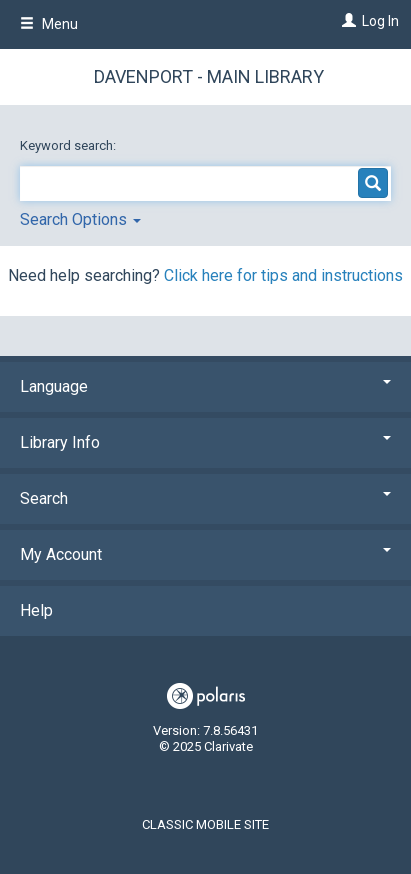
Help (36, 610)
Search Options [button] (80, 219)
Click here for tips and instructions (283, 275)
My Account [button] (205, 554)
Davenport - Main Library (209, 76)
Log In (380, 21)
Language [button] (205, 386)
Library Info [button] (205, 442)
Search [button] (205, 498)
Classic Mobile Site (205, 824)
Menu (49, 24)
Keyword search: (69, 145)
